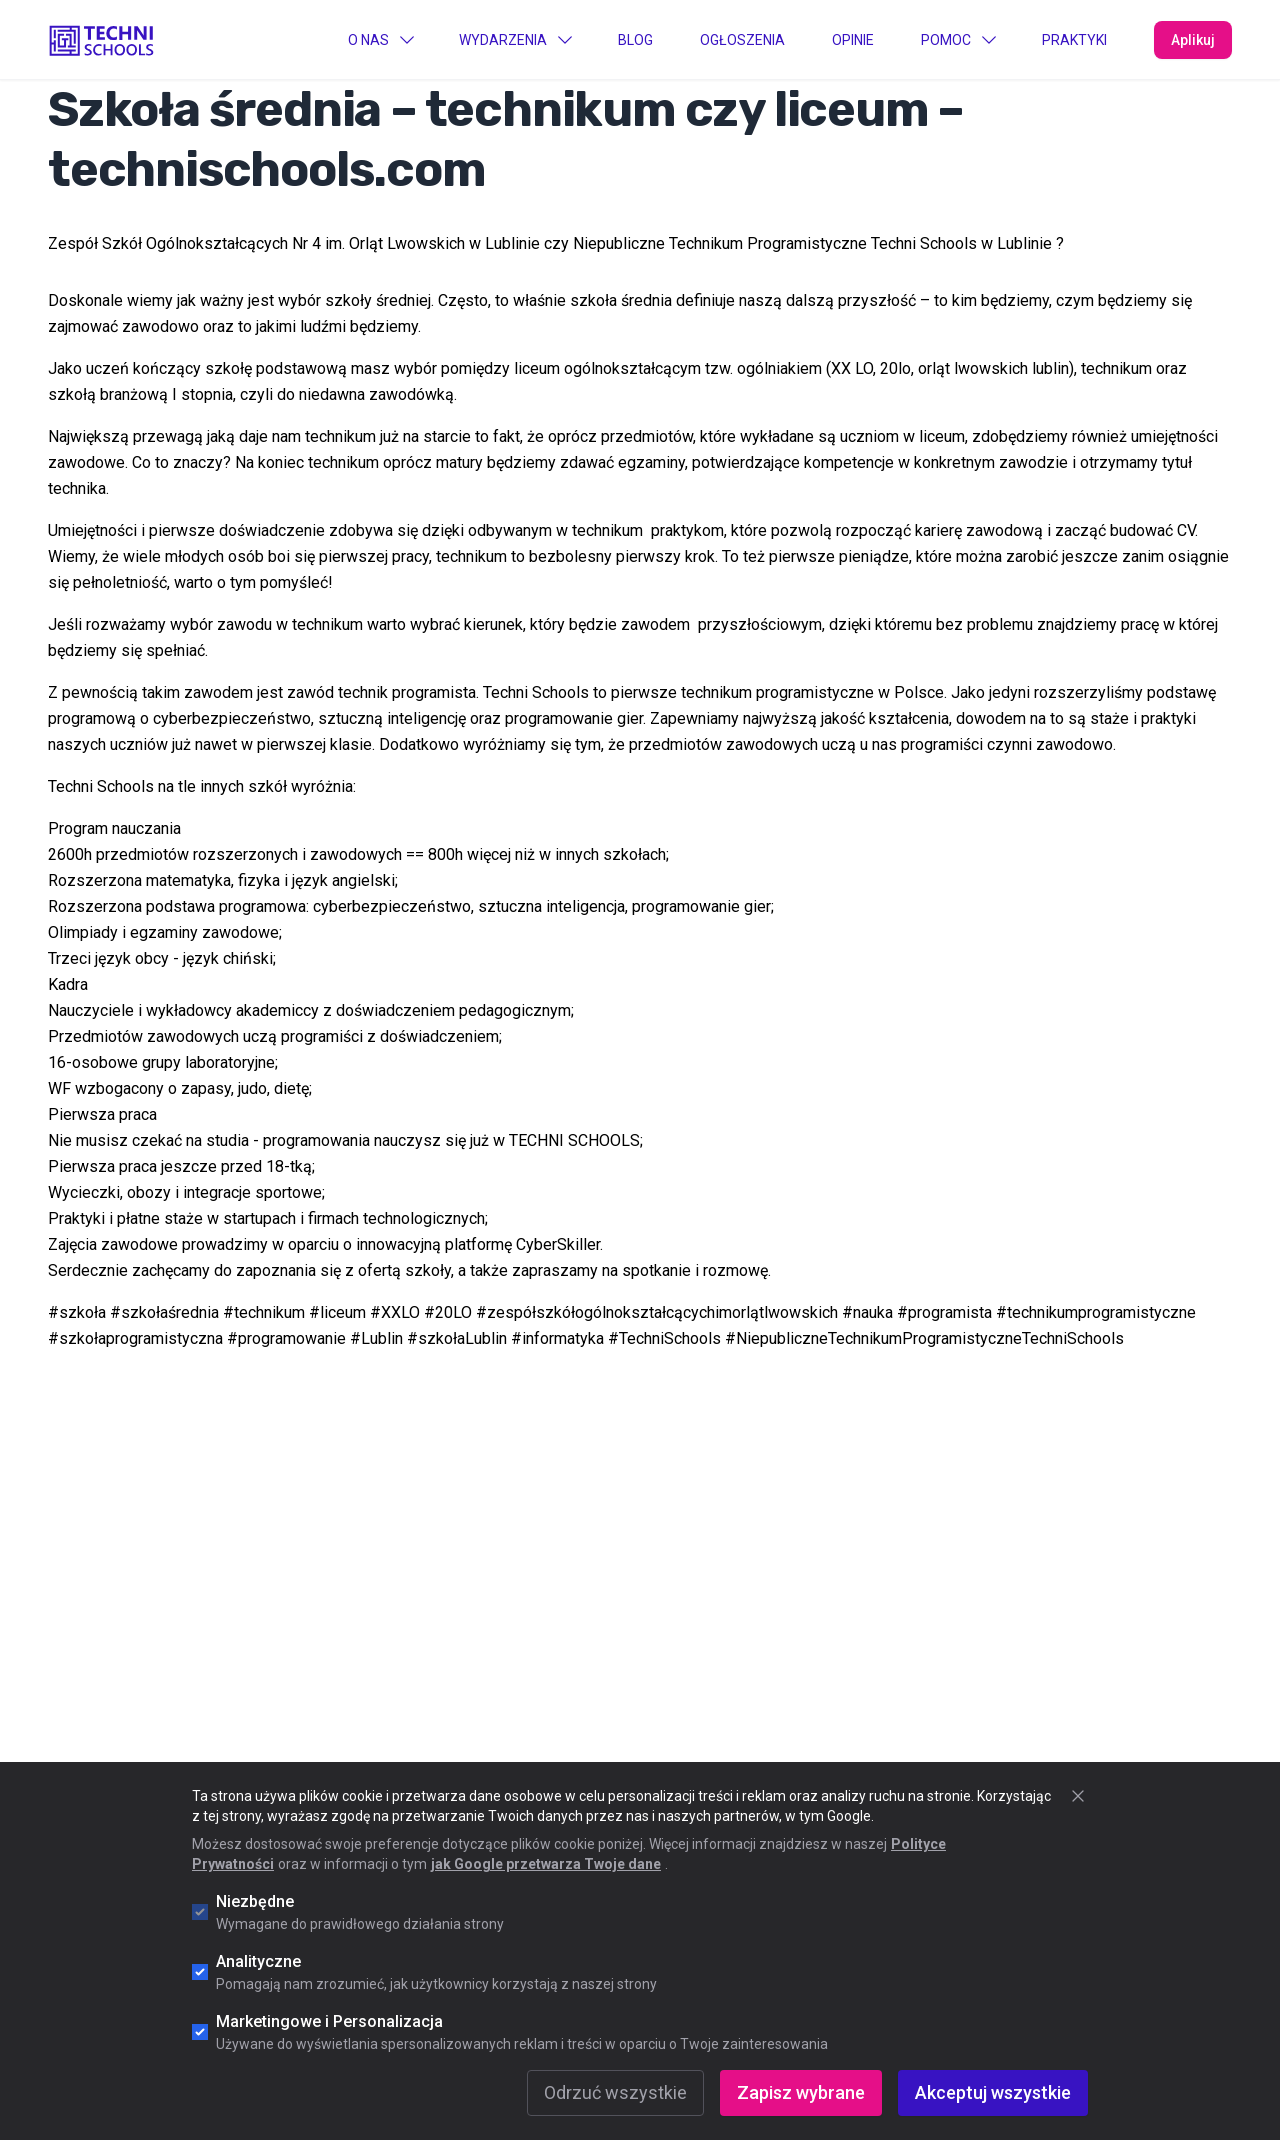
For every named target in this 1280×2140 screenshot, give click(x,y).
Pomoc (958, 40)
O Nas (380, 40)
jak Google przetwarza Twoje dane (546, 1864)
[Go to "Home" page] (102, 39)
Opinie (853, 40)
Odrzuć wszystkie (615, 2092)
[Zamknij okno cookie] (1078, 1796)
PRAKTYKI (1074, 40)
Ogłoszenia (742, 40)
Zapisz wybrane (801, 2092)
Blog (635, 40)
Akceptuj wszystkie (993, 2092)
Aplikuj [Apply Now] (1193, 40)
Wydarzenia (515, 40)
